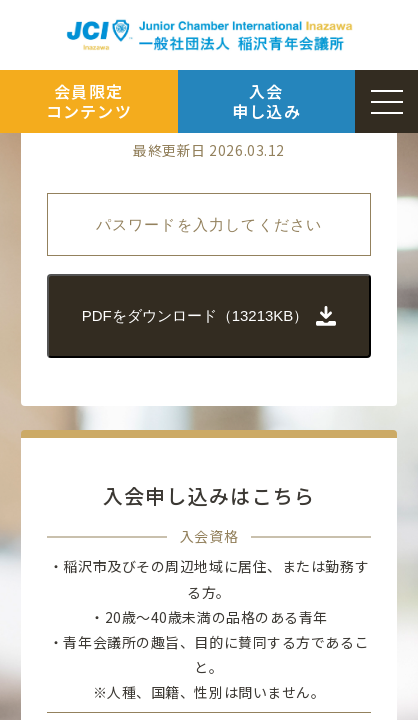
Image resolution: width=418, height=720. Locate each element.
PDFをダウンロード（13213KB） (209, 316)
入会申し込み (266, 100)
